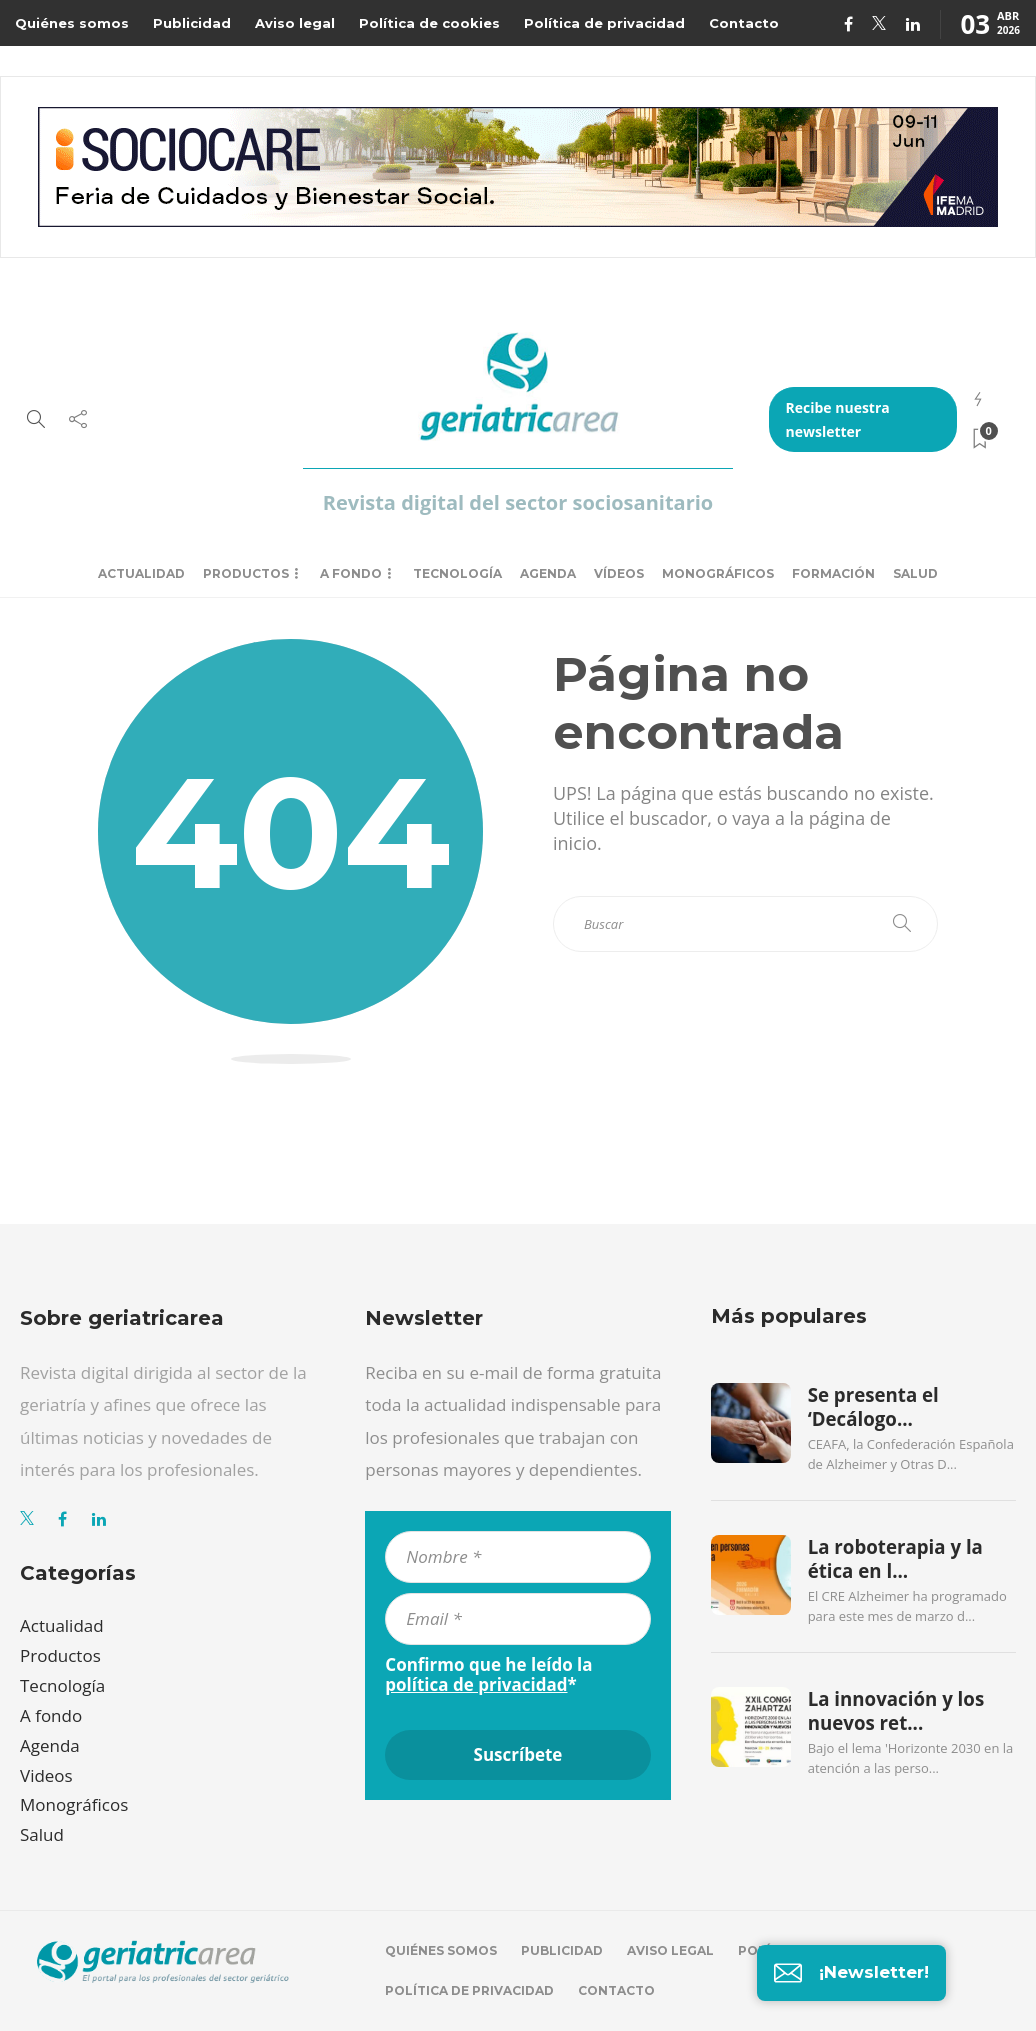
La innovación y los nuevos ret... (896, 1711)
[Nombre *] (517, 1557)
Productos (246, 573)
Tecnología (457, 573)
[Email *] (517, 1619)
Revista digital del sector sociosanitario (518, 502)
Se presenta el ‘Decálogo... (873, 1407)
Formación (833, 573)
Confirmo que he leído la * (488, 1675)
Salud (915, 573)
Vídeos (619, 573)
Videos (46, 1775)
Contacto (744, 23)
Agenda (548, 573)
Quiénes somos (72, 23)
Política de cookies (429, 23)
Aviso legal (295, 23)
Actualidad (141, 573)
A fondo (351, 573)
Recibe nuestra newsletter (837, 419)
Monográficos (718, 573)
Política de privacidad (604, 23)
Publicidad (192, 23)
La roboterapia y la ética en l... (895, 1559)
